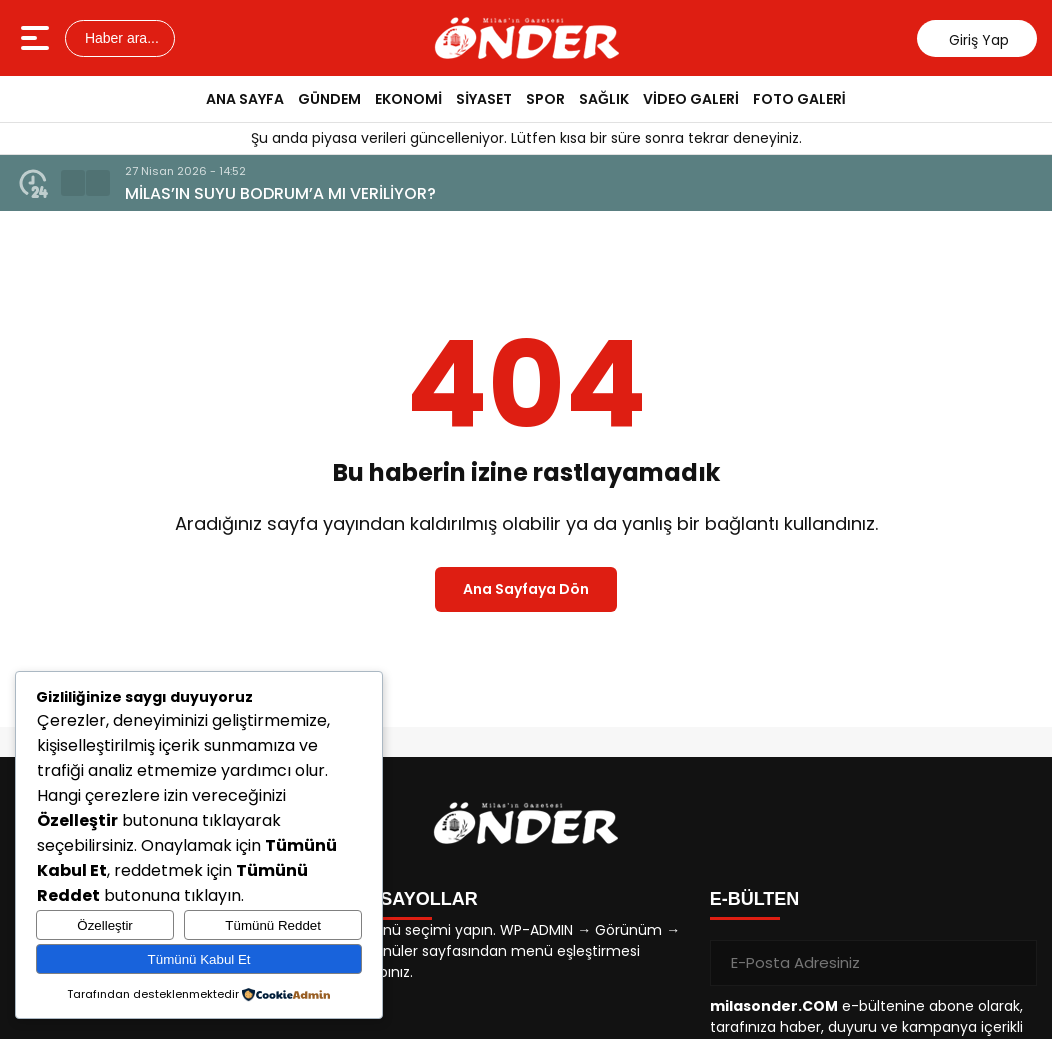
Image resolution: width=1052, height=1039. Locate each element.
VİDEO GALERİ (691, 99)
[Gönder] (1014, 963)
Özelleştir (105, 925)
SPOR (545, 99)
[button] (73, 183)
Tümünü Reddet (273, 925)
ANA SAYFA (245, 99)
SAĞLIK (604, 99)
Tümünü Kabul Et (199, 959)
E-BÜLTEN (755, 899)
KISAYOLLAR (419, 899)
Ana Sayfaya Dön (526, 589)
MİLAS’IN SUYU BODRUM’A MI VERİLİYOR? (280, 193)
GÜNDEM (329, 99)
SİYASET (484, 99)
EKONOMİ (408, 99)
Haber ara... (120, 38)
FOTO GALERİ (799, 99)
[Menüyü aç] (37, 38)
